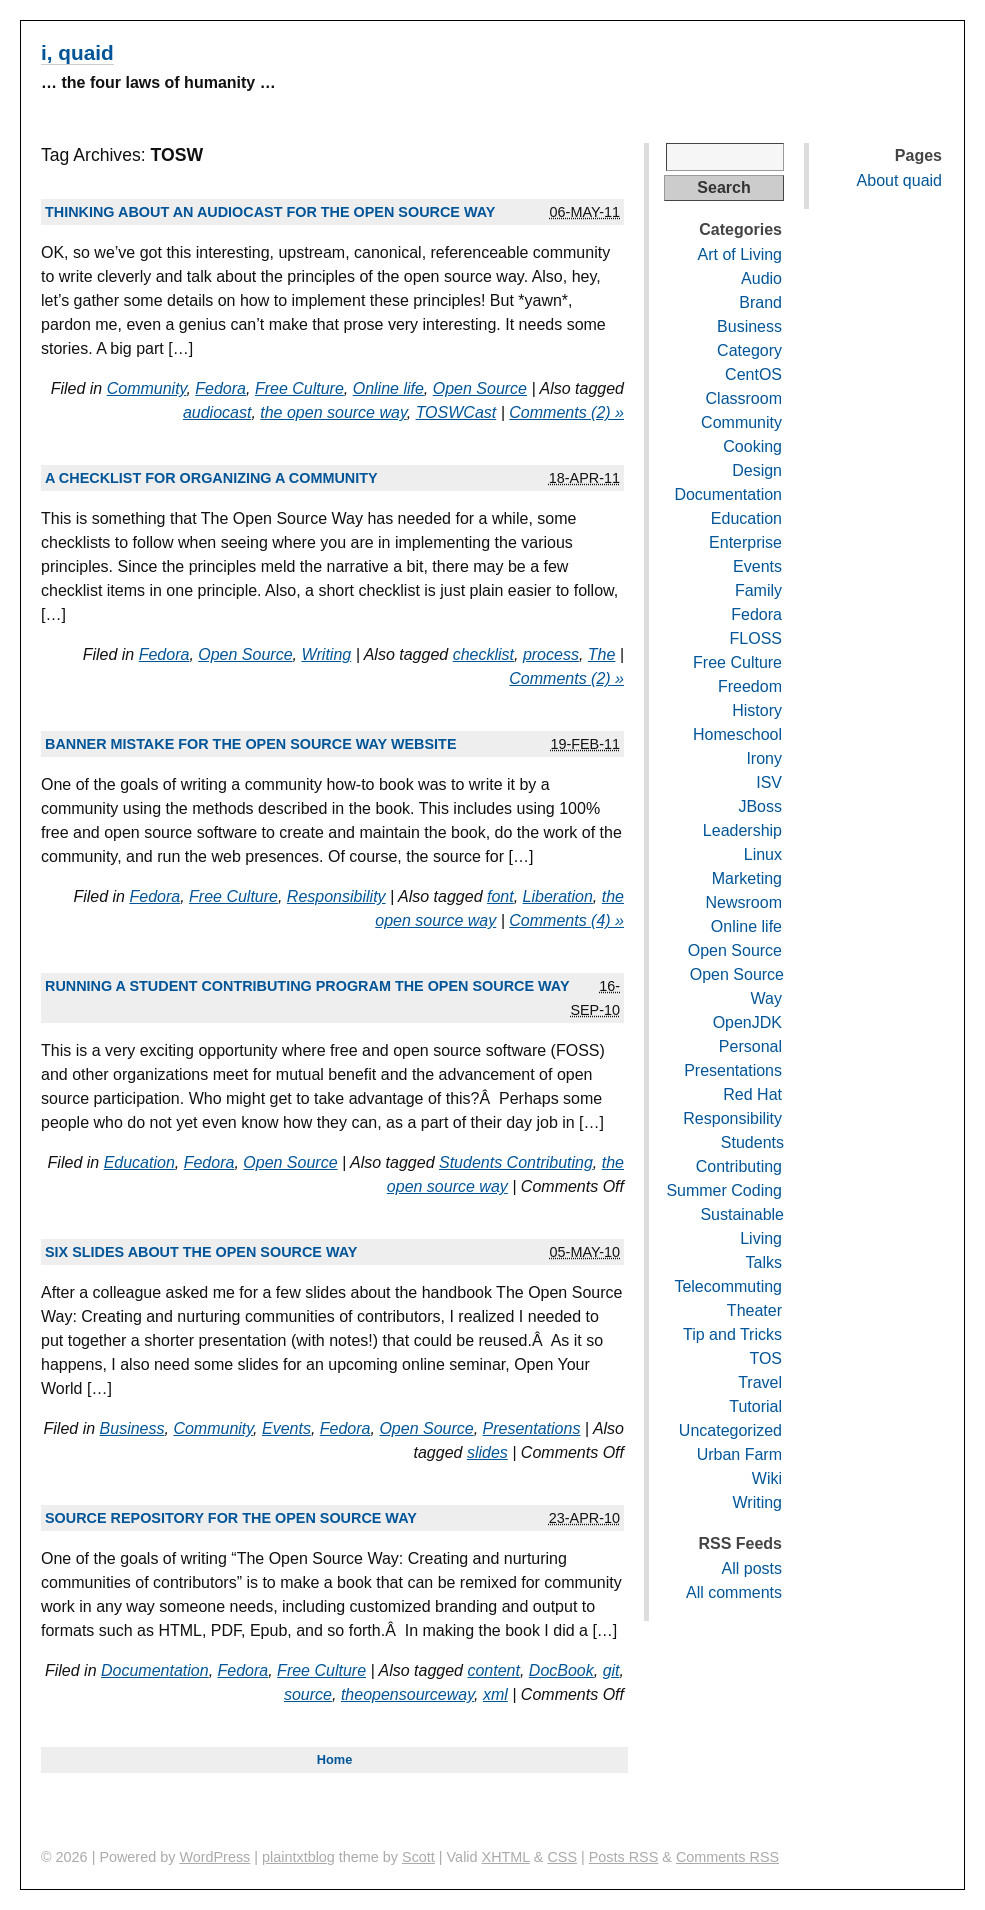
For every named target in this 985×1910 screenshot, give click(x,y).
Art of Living (740, 254)
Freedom (750, 686)
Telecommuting (728, 1286)
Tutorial (755, 1406)
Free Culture (299, 388)
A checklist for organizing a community (211, 478)
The (602, 654)
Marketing (747, 878)
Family (758, 590)
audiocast (217, 412)
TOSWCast (456, 412)
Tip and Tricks (732, 1334)
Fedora (220, 388)
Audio (761, 278)
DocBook (561, 1670)
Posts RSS (624, 1857)
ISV (769, 782)
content (493, 1670)
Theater (754, 1310)
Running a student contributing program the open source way (307, 986)
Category (749, 350)
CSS (562, 1857)
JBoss (760, 806)
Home (335, 1759)
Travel (760, 1382)
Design (757, 470)
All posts (752, 1568)
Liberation (558, 896)
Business (132, 1428)
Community (147, 388)
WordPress (214, 1857)
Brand (760, 302)
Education (139, 1162)
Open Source (480, 388)
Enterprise (745, 542)
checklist (483, 654)
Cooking (752, 446)
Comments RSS (727, 1857)
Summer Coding (724, 1190)
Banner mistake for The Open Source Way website (251, 744)
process (551, 654)
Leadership (742, 830)
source (308, 1694)
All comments (734, 1592)
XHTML (506, 1857)
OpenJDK (747, 1022)
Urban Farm (739, 1454)
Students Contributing (516, 1162)
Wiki (767, 1478)
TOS (765, 1358)
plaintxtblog (298, 1857)
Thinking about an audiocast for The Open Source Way (270, 212)
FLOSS (756, 638)
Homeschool (737, 734)
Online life (388, 388)
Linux (763, 854)
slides (487, 1452)
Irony (764, 758)
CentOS (753, 374)
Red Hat (752, 1094)
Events (286, 1428)
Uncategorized (730, 1430)
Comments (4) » (566, 920)
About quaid (899, 180)
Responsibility (336, 896)
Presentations (532, 1428)
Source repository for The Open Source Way (231, 1518)
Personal (750, 1046)
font (500, 896)
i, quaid (77, 52)
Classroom (744, 398)
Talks (764, 1262)
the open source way (333, 412)
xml (495, 1694)
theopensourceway (407, 1694)
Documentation (155, 1670)
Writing (326, 654)
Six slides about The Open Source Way (201, 1252)
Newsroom (744, 902)
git (611, 1670)
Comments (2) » (566, 412)
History (757, 710)
